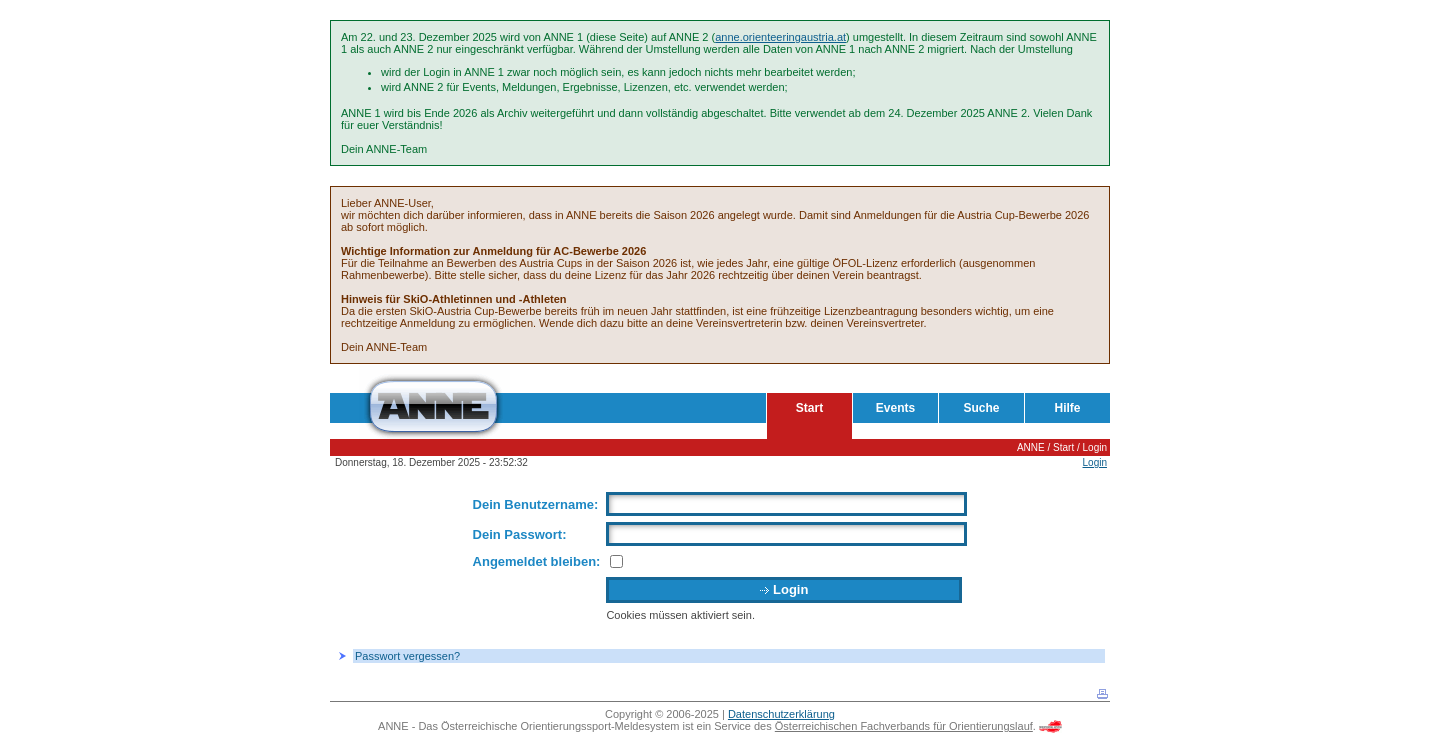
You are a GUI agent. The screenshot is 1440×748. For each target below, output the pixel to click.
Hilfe (1067, 408)
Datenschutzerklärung (781, 714)
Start (809, 408)
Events (895, 408)
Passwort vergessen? (407, 656)
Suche (981, 408)
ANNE (1031, 447)
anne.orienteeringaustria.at (780, 37)
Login (1095, 447)
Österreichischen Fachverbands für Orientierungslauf (904, 726)
